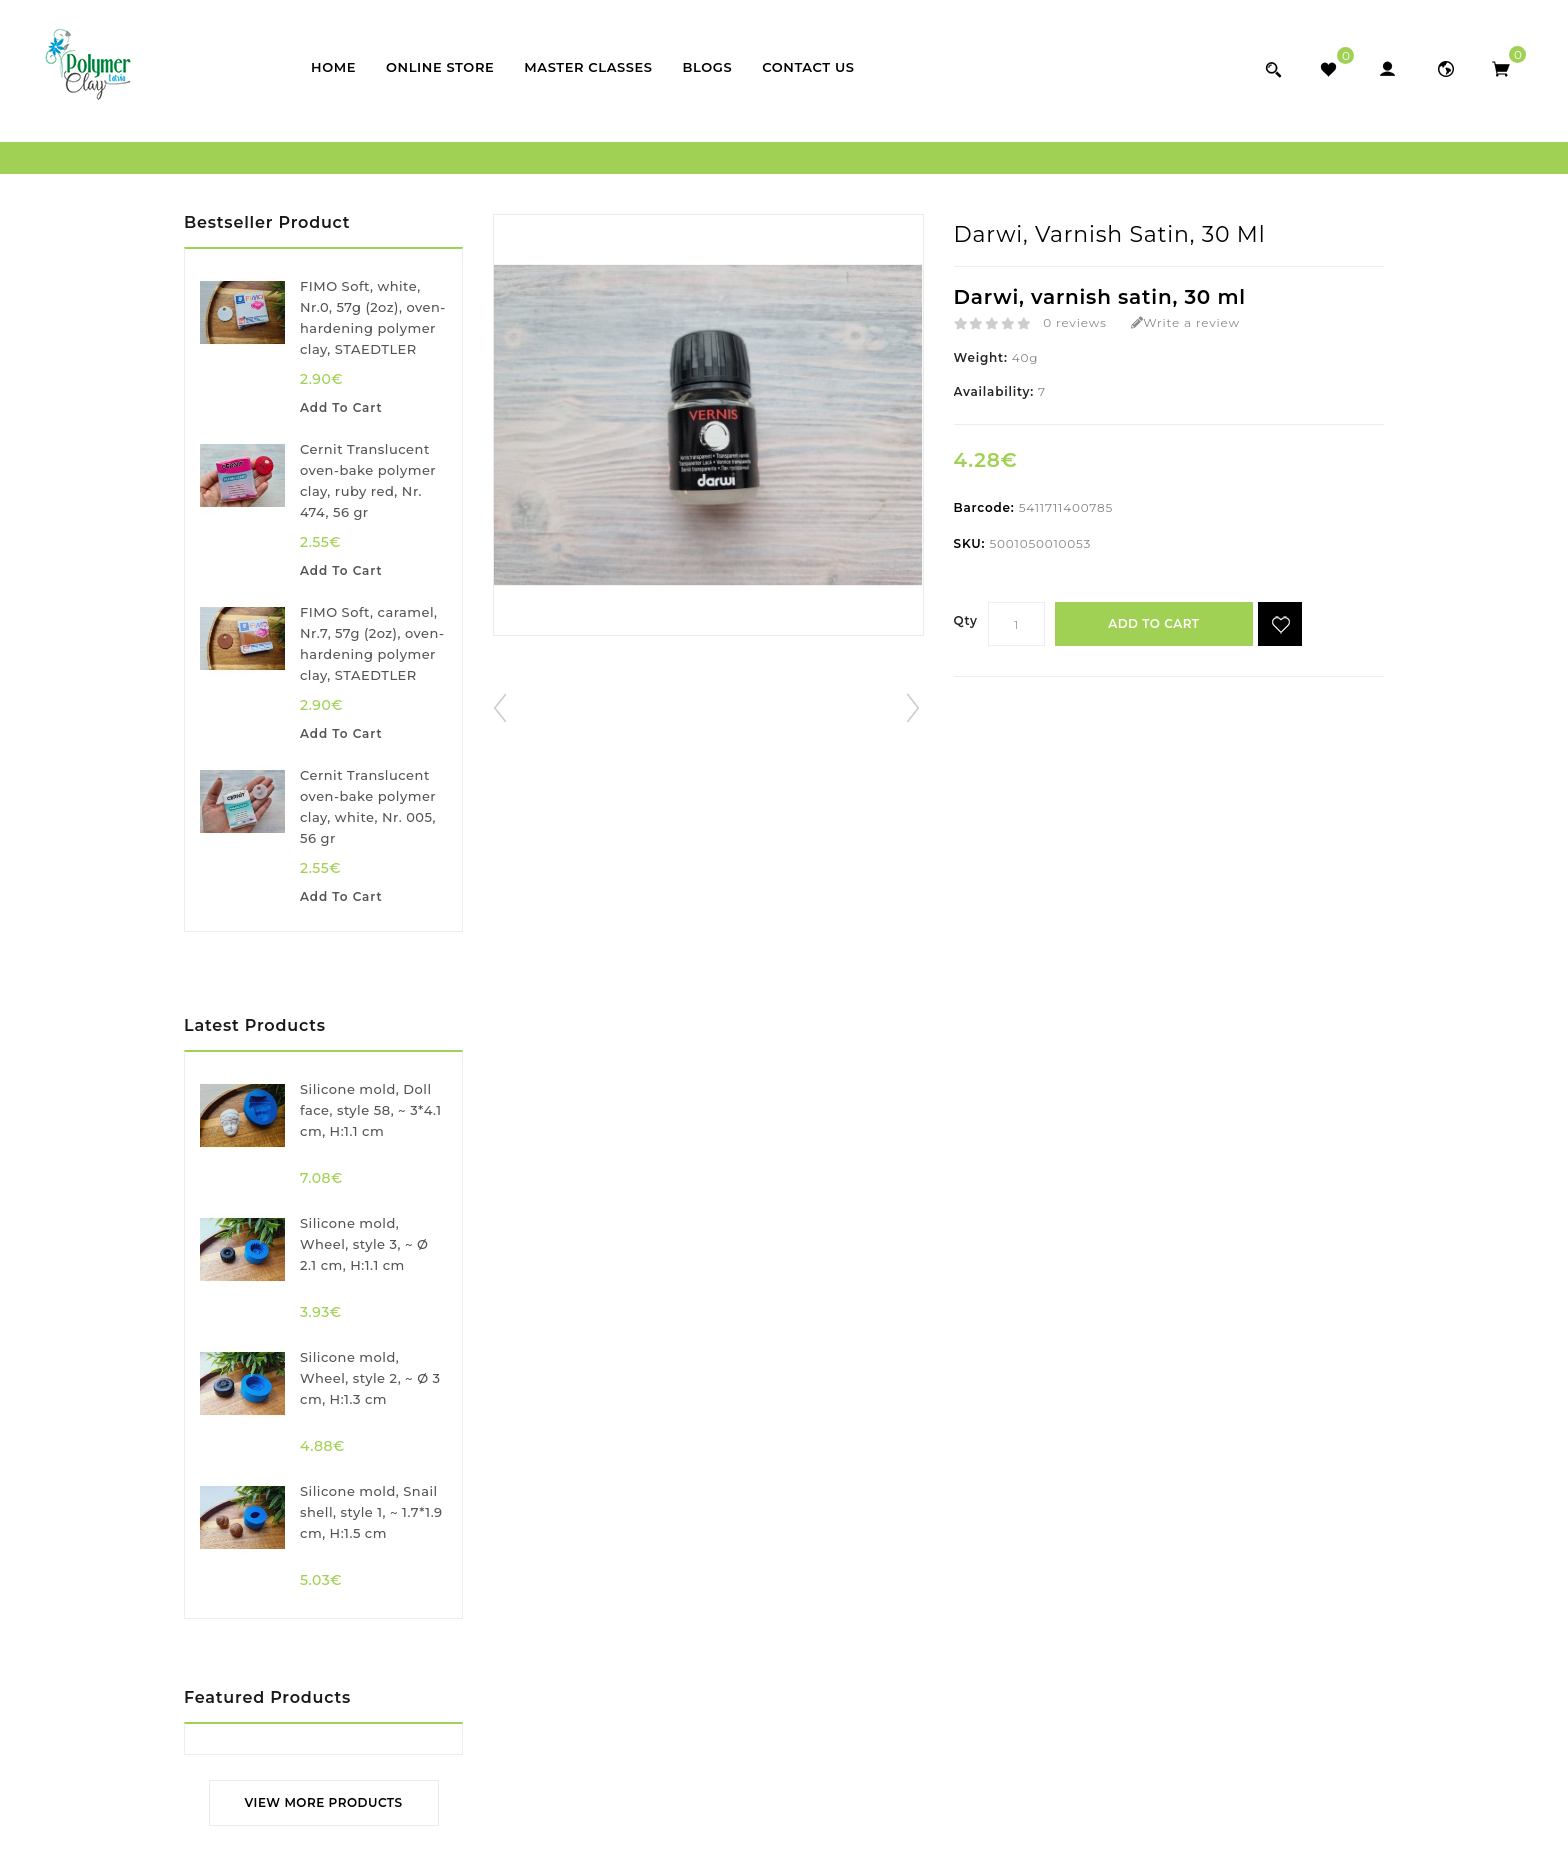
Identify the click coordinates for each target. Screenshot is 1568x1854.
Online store (440, 67)
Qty (966, 620)
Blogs (708, 67)
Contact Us (808, 67)
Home (333, 67)
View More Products (324, 1802)
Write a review (1185, 322)
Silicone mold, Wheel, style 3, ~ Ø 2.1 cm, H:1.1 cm (364, 1244)
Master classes (588, 67)
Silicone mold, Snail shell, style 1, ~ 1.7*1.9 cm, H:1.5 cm (371, 1512)
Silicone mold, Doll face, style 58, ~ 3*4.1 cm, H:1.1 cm (371, 1110)
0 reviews (1074, 322)
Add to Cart (1154, 623)
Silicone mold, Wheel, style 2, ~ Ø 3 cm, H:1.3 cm (370, 1378)
